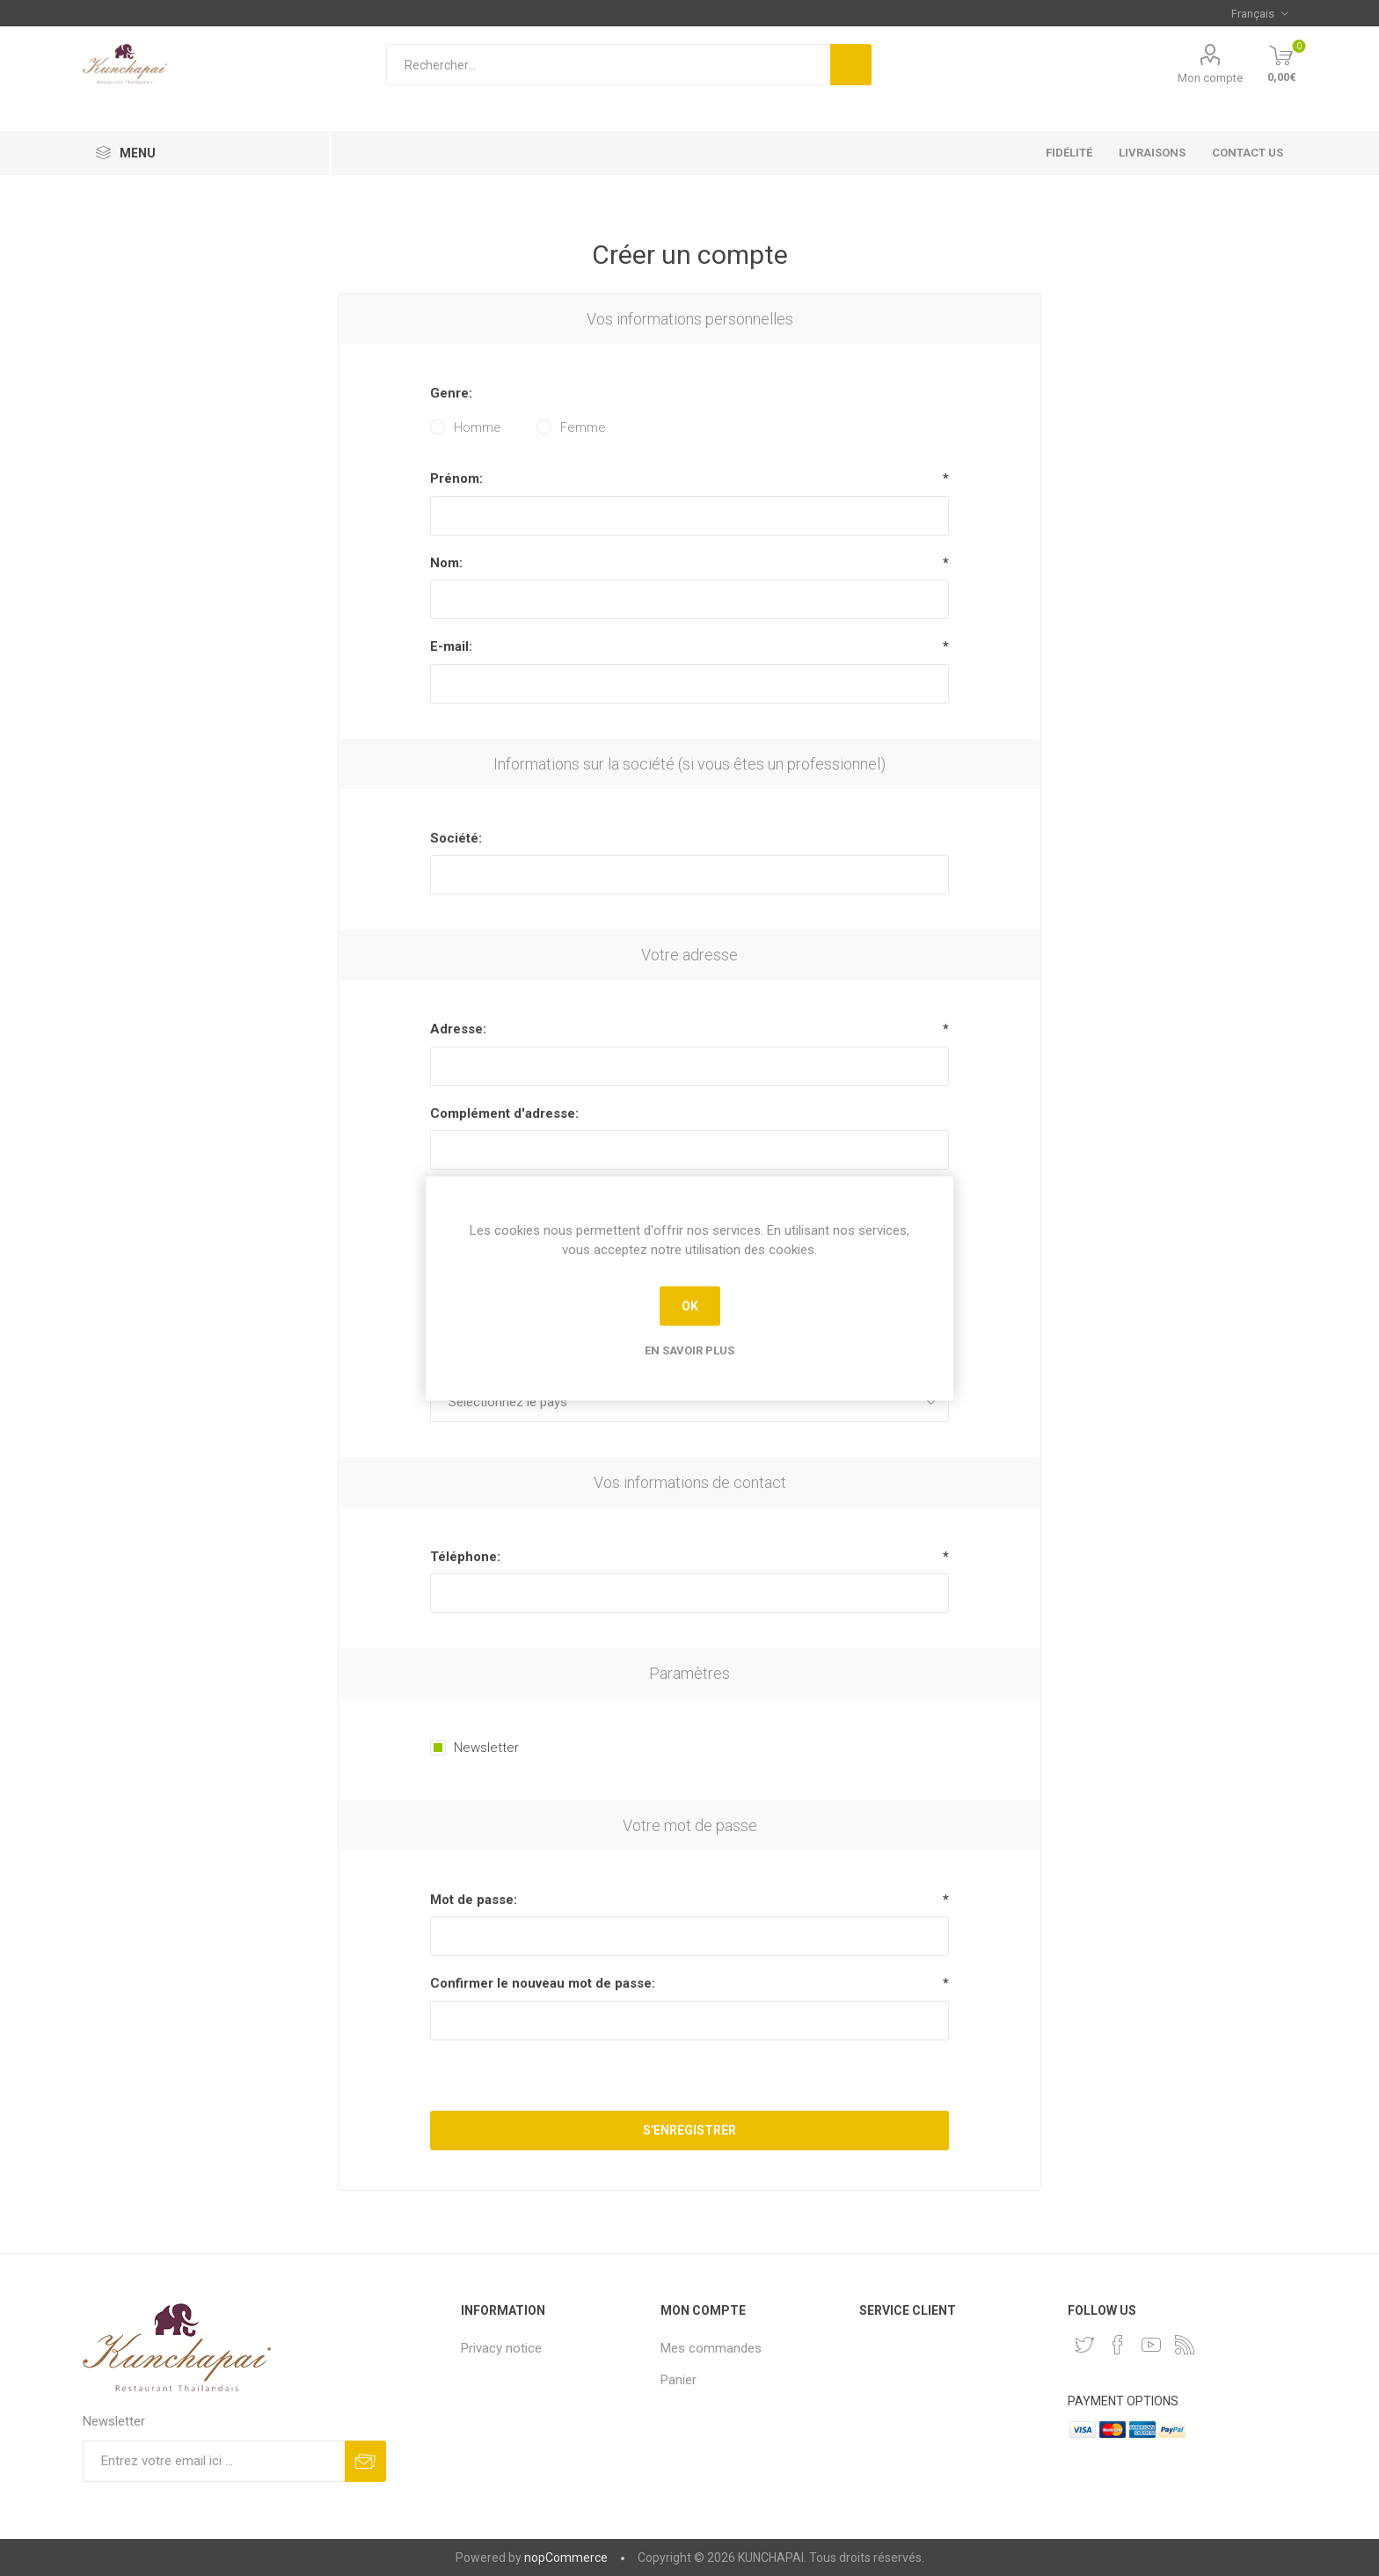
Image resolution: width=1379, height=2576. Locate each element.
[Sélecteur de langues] (1259, 13)
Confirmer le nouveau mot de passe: (542, 1983)
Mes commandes (711, 2348)
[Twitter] (1084, 2345)
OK (690, 1306)
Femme (583, 427)
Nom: (446, 563)
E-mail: (451, 646)
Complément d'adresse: (504, 1113)
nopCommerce (566, 2557)
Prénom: (456, 478)
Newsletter (486, 1747)
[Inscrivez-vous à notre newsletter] (214, 2461)
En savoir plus (689, 1349)
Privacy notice (501, 2348)
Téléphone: (465, 1557)
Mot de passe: (473, 1900)
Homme (477, 427)
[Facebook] (1118, 2345)
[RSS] (1185, 2345)
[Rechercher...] (608, 64)
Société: (456, 838)
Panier (678, 2380)
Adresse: (458, 1029)
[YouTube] (1151, 2345)
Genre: (451, 393)
